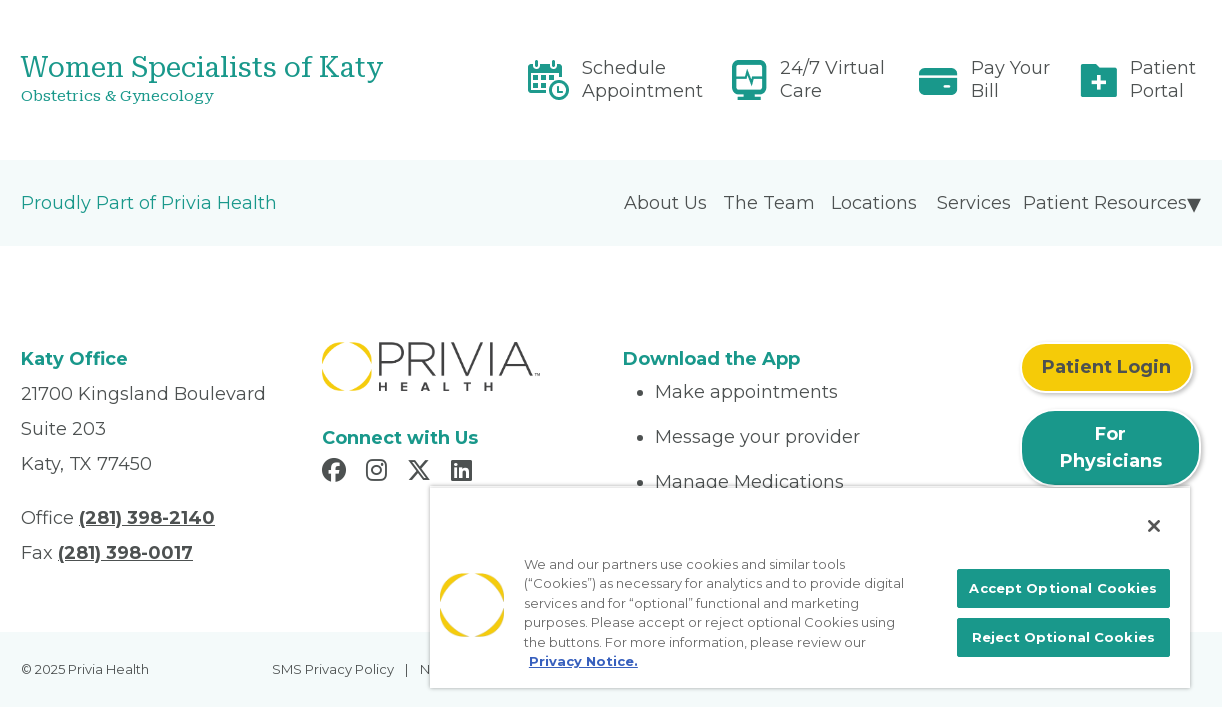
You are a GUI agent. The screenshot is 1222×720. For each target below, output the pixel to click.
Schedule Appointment (642, 79)
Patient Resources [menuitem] (1105, 203)
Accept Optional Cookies (1071, 573)
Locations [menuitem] (874, 203)
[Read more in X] (422, 473)
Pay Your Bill (1010, 79)
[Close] (1154, 505)
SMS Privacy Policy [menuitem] (333, 669)
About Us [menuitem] (665, 203)
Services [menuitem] (974, 203)
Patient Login (1106, 367)
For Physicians (1111, 447)
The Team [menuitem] (769, 203)
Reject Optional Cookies (1071, 635)
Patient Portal (1163, 79)
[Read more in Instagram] (379, 473)
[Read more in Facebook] (337, 473)
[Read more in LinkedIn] (464, 473)
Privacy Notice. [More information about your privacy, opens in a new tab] (748, 641)
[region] (835, 576)
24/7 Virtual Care (832, 79)
